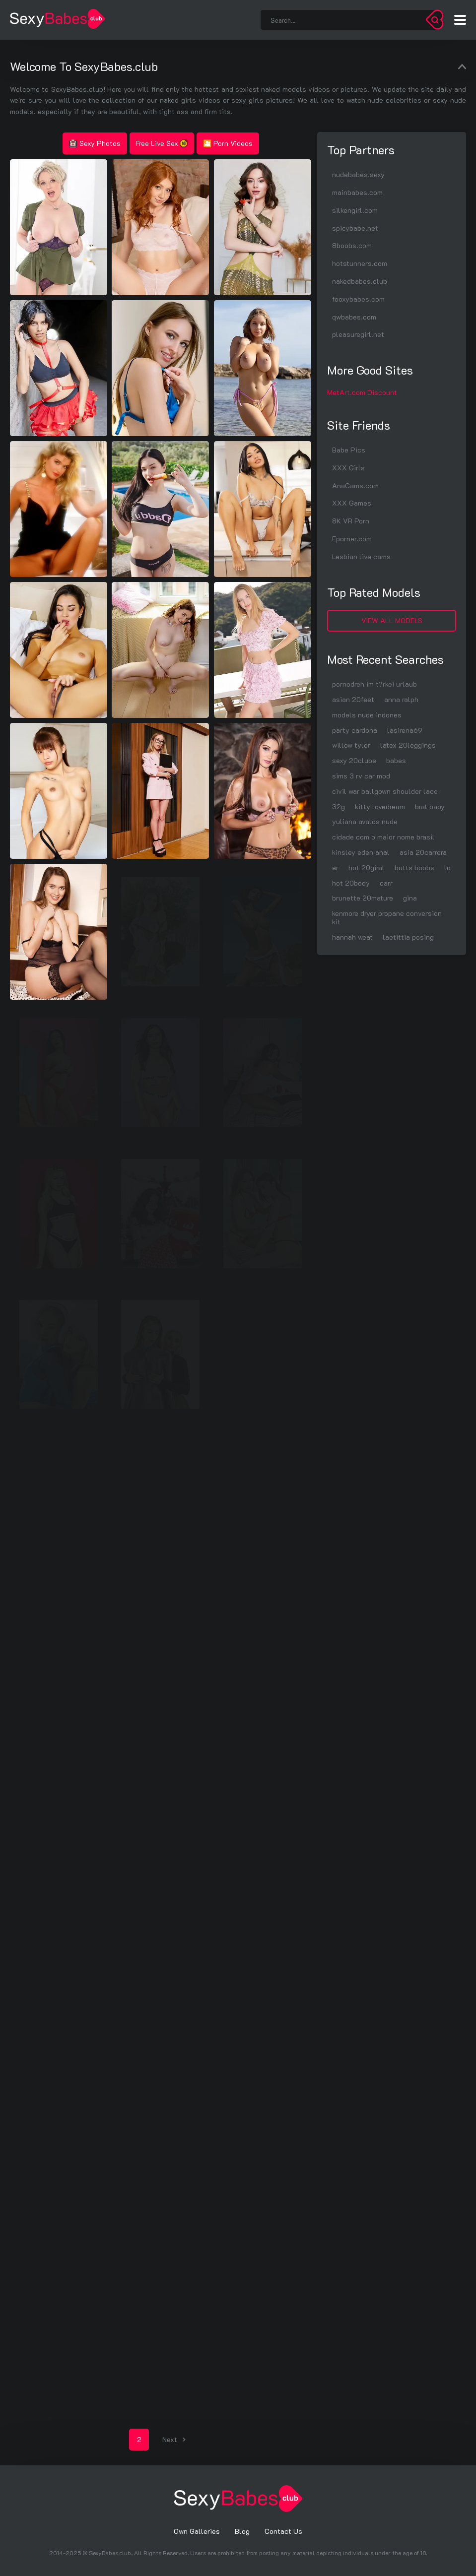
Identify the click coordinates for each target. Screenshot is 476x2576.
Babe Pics (348, 449)
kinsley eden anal (361, 852)
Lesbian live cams (361, 556)
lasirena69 (404, 730)
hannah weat (352, 937)
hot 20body (351, 883)
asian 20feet (353, 699)
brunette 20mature (362, 897)
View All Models (391, 620)
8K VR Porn (350, 520)
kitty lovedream (380, 806)
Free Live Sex (162, 143)
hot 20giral (366, 867)
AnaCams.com (355, 485)
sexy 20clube (354, 760)
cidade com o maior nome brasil (383, 836)
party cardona (354, 730)
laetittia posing (408, 937)
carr (386, 883)
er (335, 867)
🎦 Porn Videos (228, 143)
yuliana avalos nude (365, 821)
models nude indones (367, 714)
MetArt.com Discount (362, 392)
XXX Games (351, 503)
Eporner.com (352, 538)
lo (447, 867)
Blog (242, 2531)
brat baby (430, 806)
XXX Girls (348, 467)
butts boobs (414, 867)
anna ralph (401, 699)
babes (396, 760)
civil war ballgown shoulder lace (385, 791)
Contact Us (283, 2531)
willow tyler (351, 745)
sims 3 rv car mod (361, 775)
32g (338, 806)
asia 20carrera (423, 852)
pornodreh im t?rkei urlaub (374, 684)
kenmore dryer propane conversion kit (387, 917)
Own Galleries (197, 2531)
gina (410, 897)
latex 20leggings (408, 745)
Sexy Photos (95, 143)
